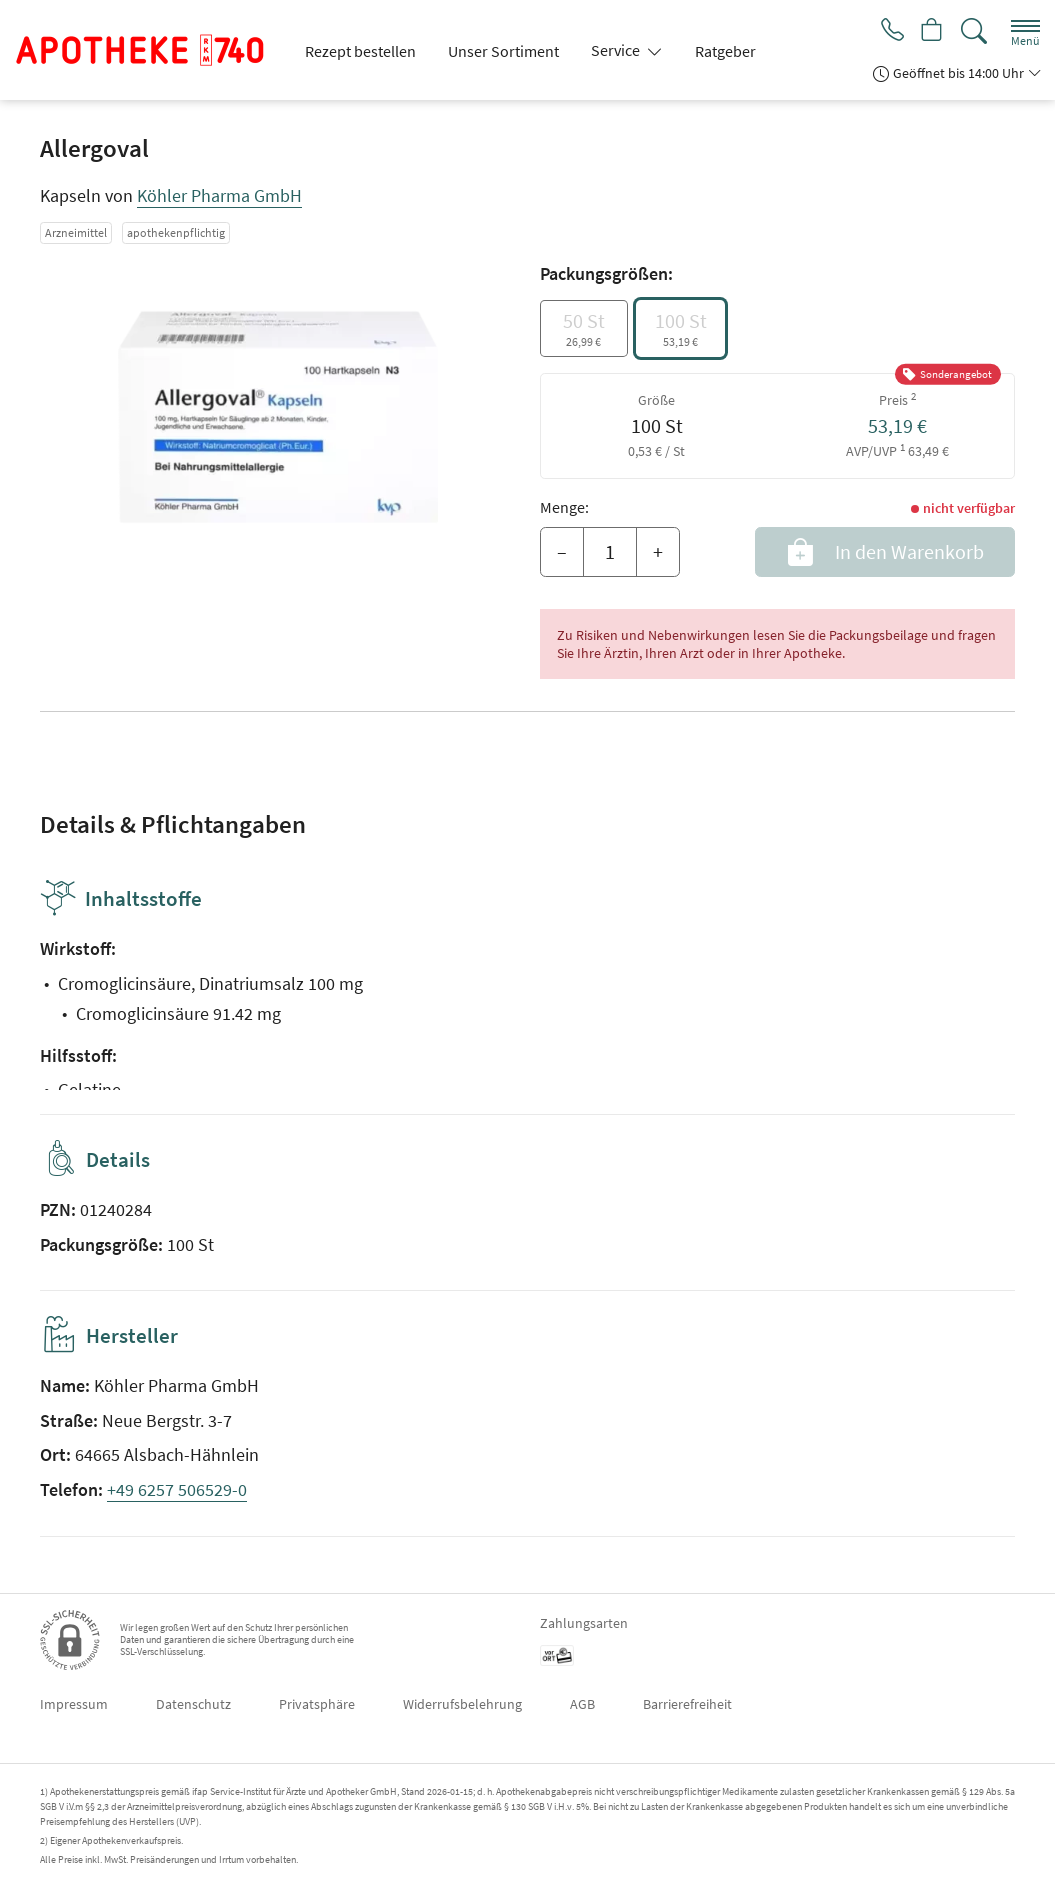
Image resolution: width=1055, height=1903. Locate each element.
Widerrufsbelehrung (462, 1704)
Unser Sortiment (503, 51)
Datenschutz (193, 1704)
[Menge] (610, 552)
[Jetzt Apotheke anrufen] (887, 32)
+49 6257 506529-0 (177, 1489)
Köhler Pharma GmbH (219, 195)
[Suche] (974, 31)
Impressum (74, 1704)
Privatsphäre (317, 1704)
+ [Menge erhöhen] (658, 551)
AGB (582, 1704)
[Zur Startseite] (148, 50)
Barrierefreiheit (687, 1704)
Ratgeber (725, 51)
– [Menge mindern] (562, 551)
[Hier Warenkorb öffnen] (930, 32)
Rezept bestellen (360, 51)
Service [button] (617, 50)
